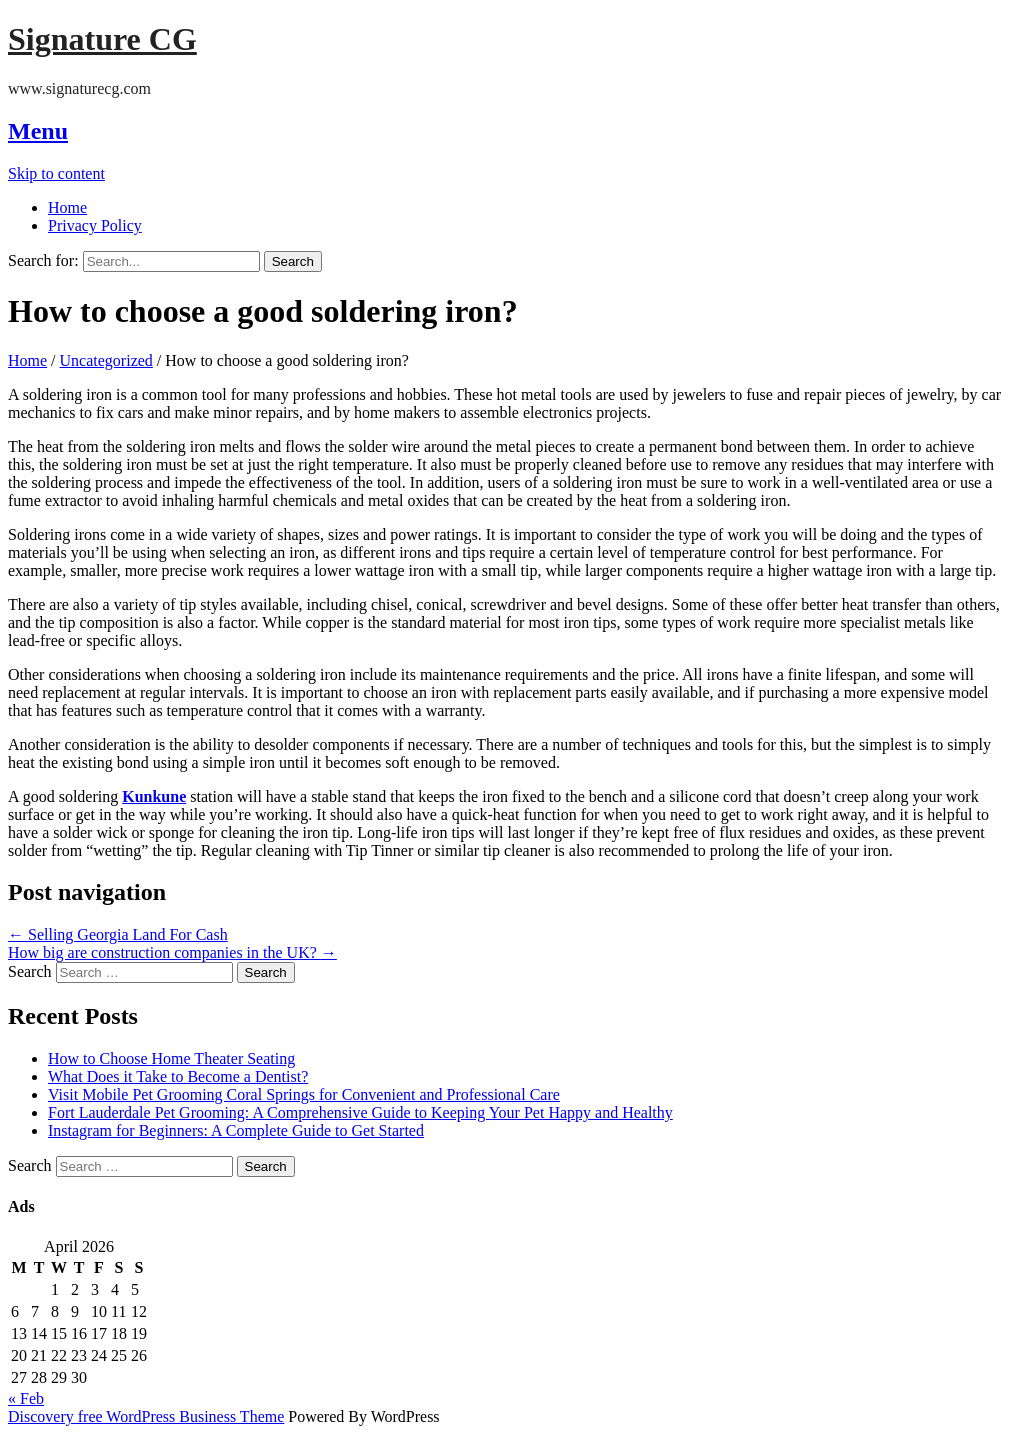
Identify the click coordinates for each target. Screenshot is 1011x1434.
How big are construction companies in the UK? (172, 952)
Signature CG (102, 39)
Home (67, 207)
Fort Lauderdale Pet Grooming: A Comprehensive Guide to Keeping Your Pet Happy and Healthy (360, 1112)
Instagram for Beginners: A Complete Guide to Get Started (236, 1130)
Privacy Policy (95, 225)
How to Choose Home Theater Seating (171, 1058)
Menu (38, 131)
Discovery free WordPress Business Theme (146, 1416)
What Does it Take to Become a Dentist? (178, 1076)
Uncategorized (106, 360)
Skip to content (56, 173)
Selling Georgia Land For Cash (118, 934)
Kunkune (154, 796)
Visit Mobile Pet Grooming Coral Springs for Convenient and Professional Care (304, 1094)
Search (30, 971)
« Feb (26, 1398)
